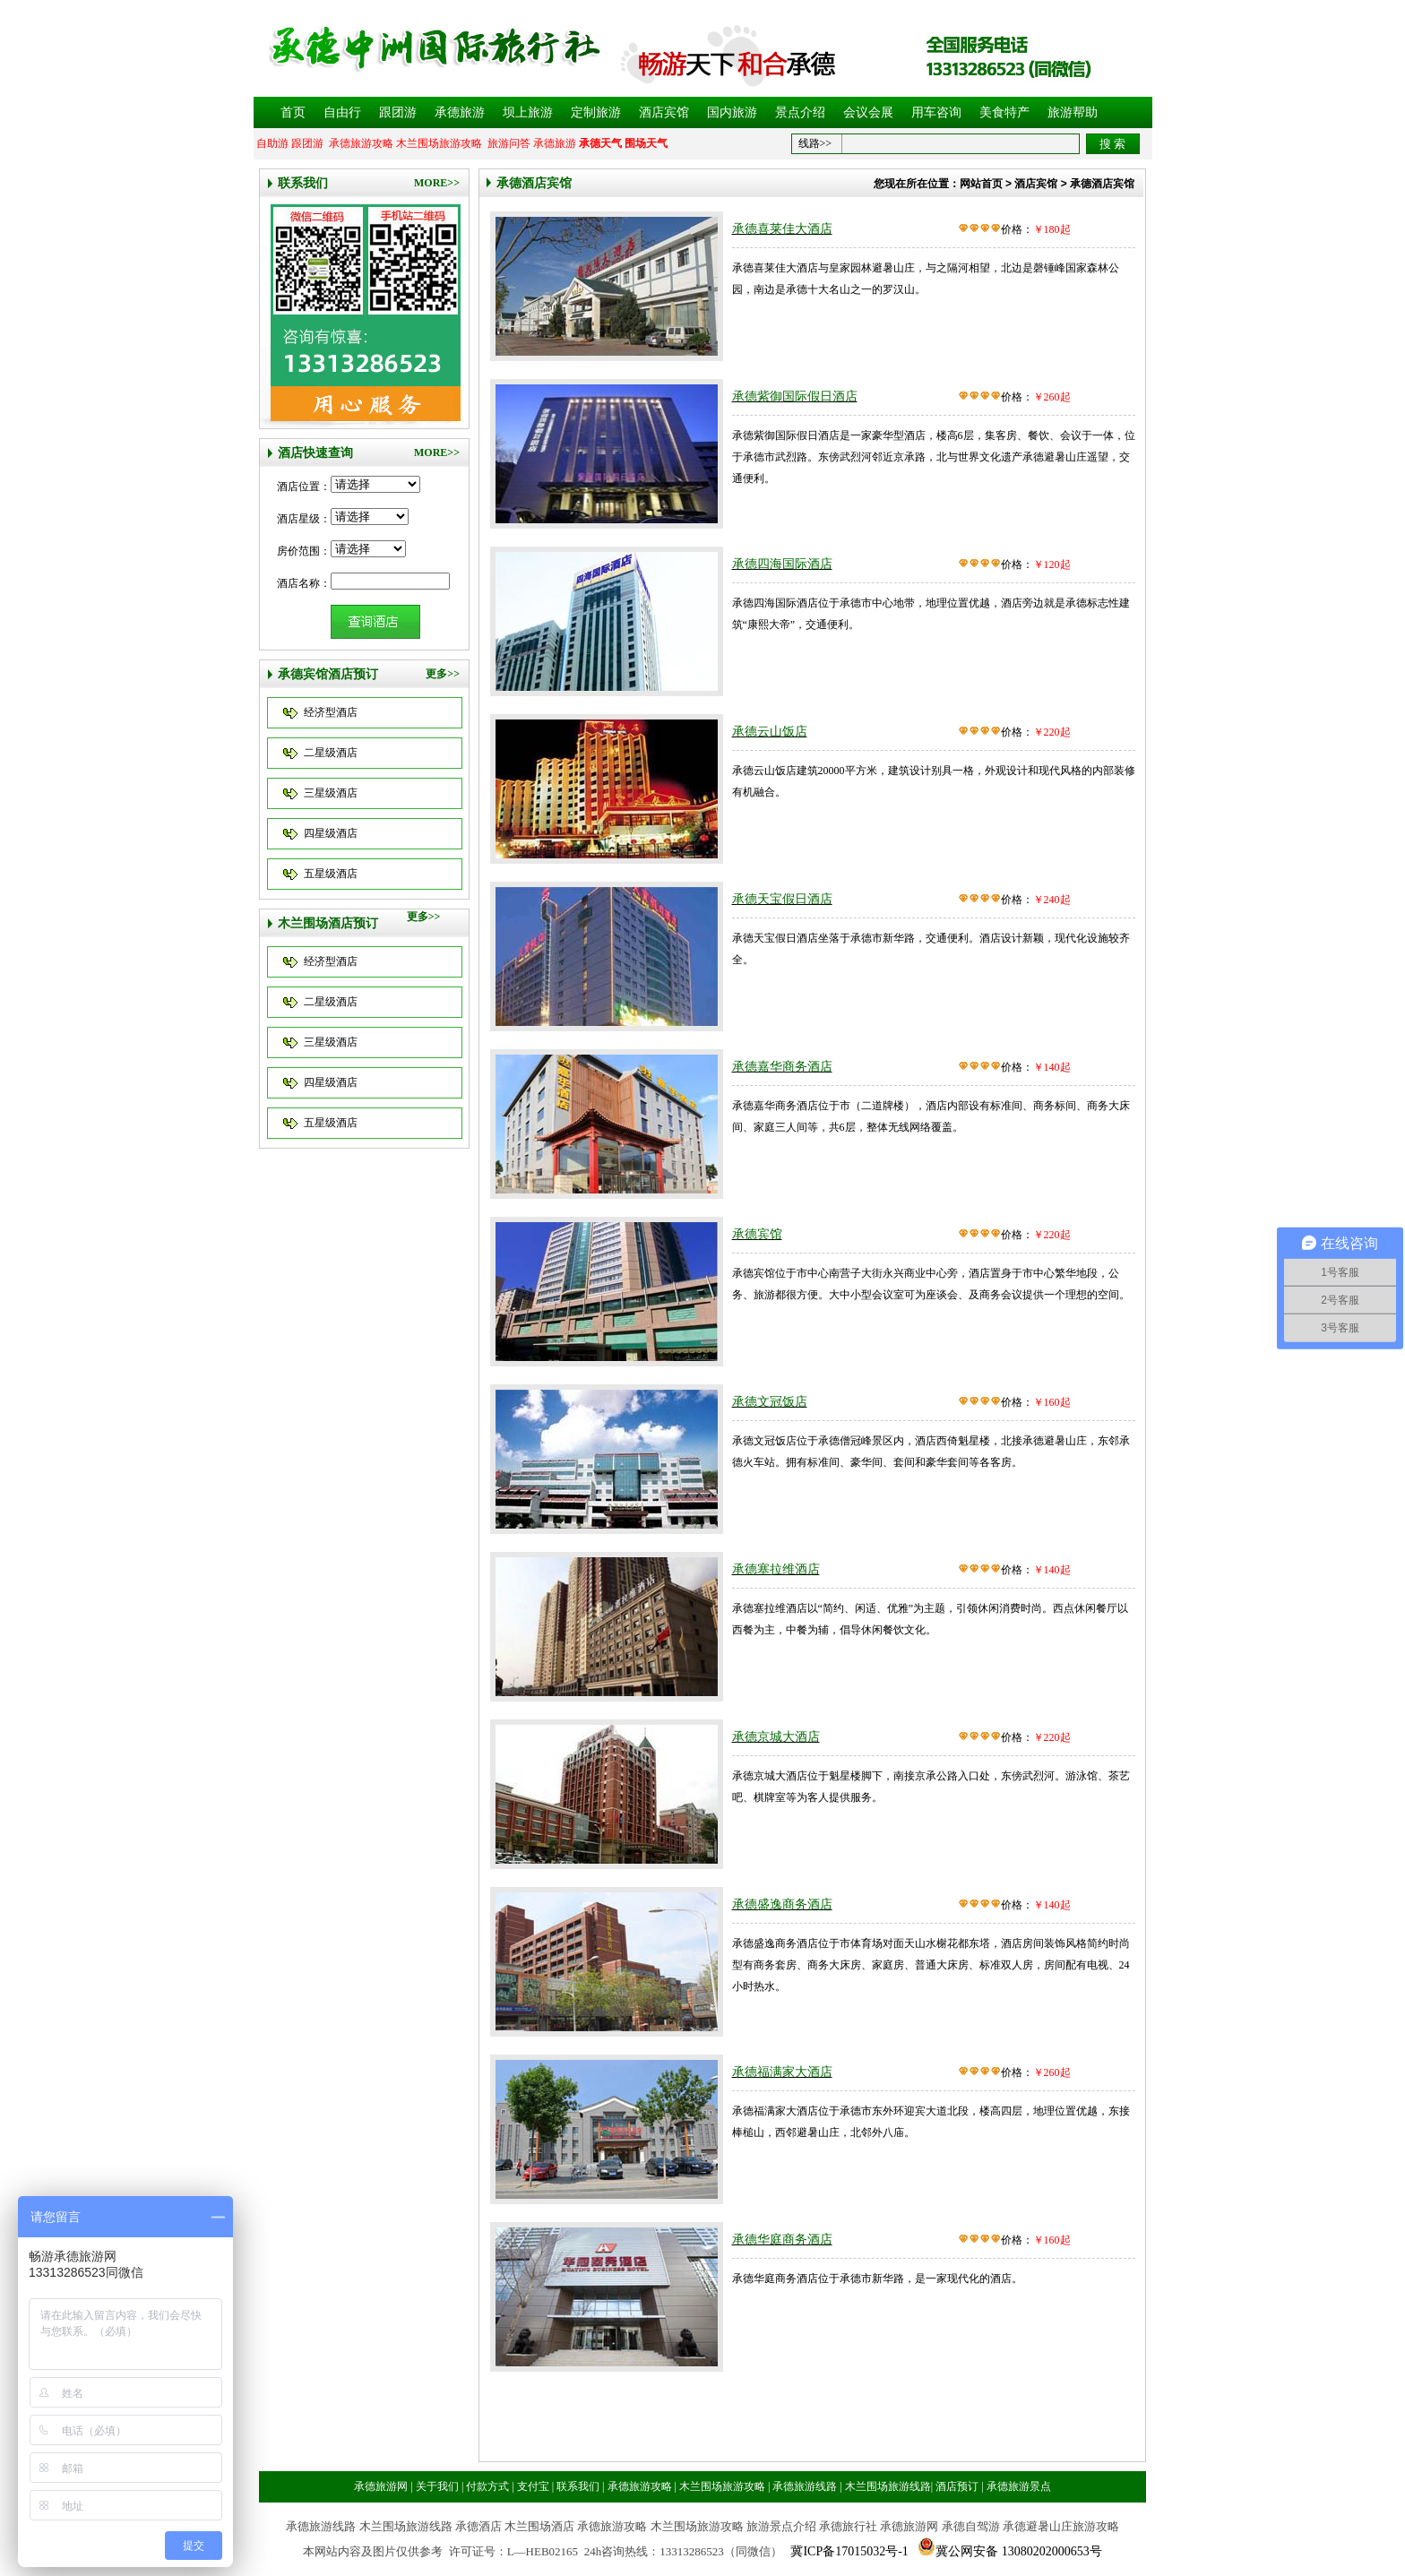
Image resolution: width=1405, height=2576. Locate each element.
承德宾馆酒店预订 (328, 674)
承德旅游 (460, 112)
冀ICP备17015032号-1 (849, 2551)
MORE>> (437, 183)
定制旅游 (596, 112)
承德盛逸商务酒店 (782, 1904)
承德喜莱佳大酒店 (782, 229)
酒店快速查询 (315, 453)
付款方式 (487, 2486)
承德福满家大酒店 (782, 2072)
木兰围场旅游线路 (888, 2486)
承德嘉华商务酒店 (782, 1066)
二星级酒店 (331, 752)
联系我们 (303, 183)
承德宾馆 (757, 1234)
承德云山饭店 (769, 731)
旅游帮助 (1072, 112)
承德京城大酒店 (776, 1737)
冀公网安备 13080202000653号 (1018, 2551)
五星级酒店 (331, 873)
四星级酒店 (331, 833)
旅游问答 (508, 143)
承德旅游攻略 (361, 143)
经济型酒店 (331, 712)
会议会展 (868, 112)
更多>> (443, 674)
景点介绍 (800, 112)
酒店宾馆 (664, 112)
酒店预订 (956, 2486)
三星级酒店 (331, 793)
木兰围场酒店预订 (328, 923)
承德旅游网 (381, 2486)
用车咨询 (936, 112)
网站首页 (981, 183)
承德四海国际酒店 (782, 564)
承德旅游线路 (804, 2486)
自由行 (342, 112)
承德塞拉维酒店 (776, 1569)
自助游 (272, 143)
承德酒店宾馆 (534, 183)
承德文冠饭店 (769, 1402)
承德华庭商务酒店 (782, 2239)
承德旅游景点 (1019, 2486)
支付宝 (533, 2486)
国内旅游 (732, 112)
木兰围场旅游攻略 (439, 143)
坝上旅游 (528, 112)
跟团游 (398, 112)
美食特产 (1004, 112)
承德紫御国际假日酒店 (795, 396)
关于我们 (437, 2486)
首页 (293, 112)
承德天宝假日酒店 (782, 899)
